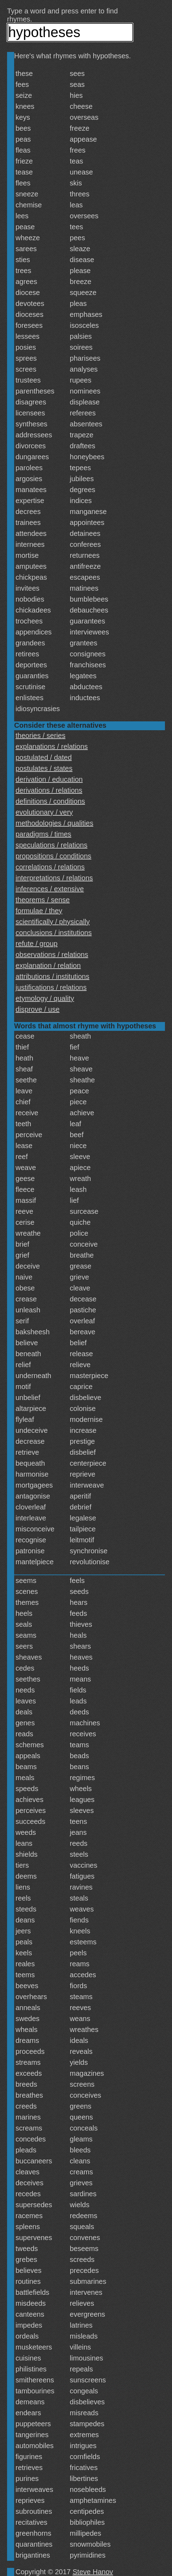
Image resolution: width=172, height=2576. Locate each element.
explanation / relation (48, 965)
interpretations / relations (54, 878)
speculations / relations (51, 845)
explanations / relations (52, 746)
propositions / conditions (53, 856)
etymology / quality (45, 998)
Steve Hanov (93, 2572)
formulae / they (39, 911)
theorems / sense (43, 900)
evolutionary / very (44, 812)
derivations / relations (49, 790)
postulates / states (44, 768)
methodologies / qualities (54, 823)
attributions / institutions (52, 976)
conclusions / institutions (54, 933)
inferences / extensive (50, 889)
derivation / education (49, 779)
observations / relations (52, 954)
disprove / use (38, 1009)
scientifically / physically (53, 922)
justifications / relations (51, 987)
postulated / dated (44, 757)
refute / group (37, 943)
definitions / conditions (50, 801)
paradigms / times (43, 834)
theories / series (40, 735)
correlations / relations (50, 867)
